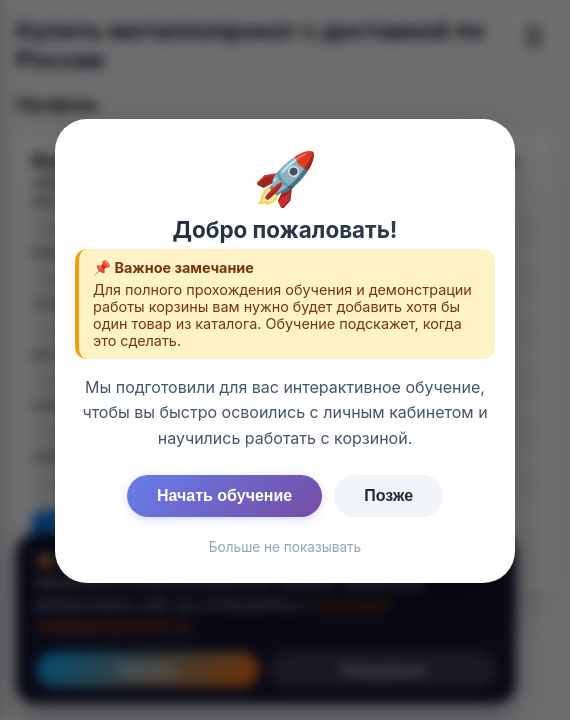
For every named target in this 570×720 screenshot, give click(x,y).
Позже (388, 495)
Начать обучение (224, 495)
